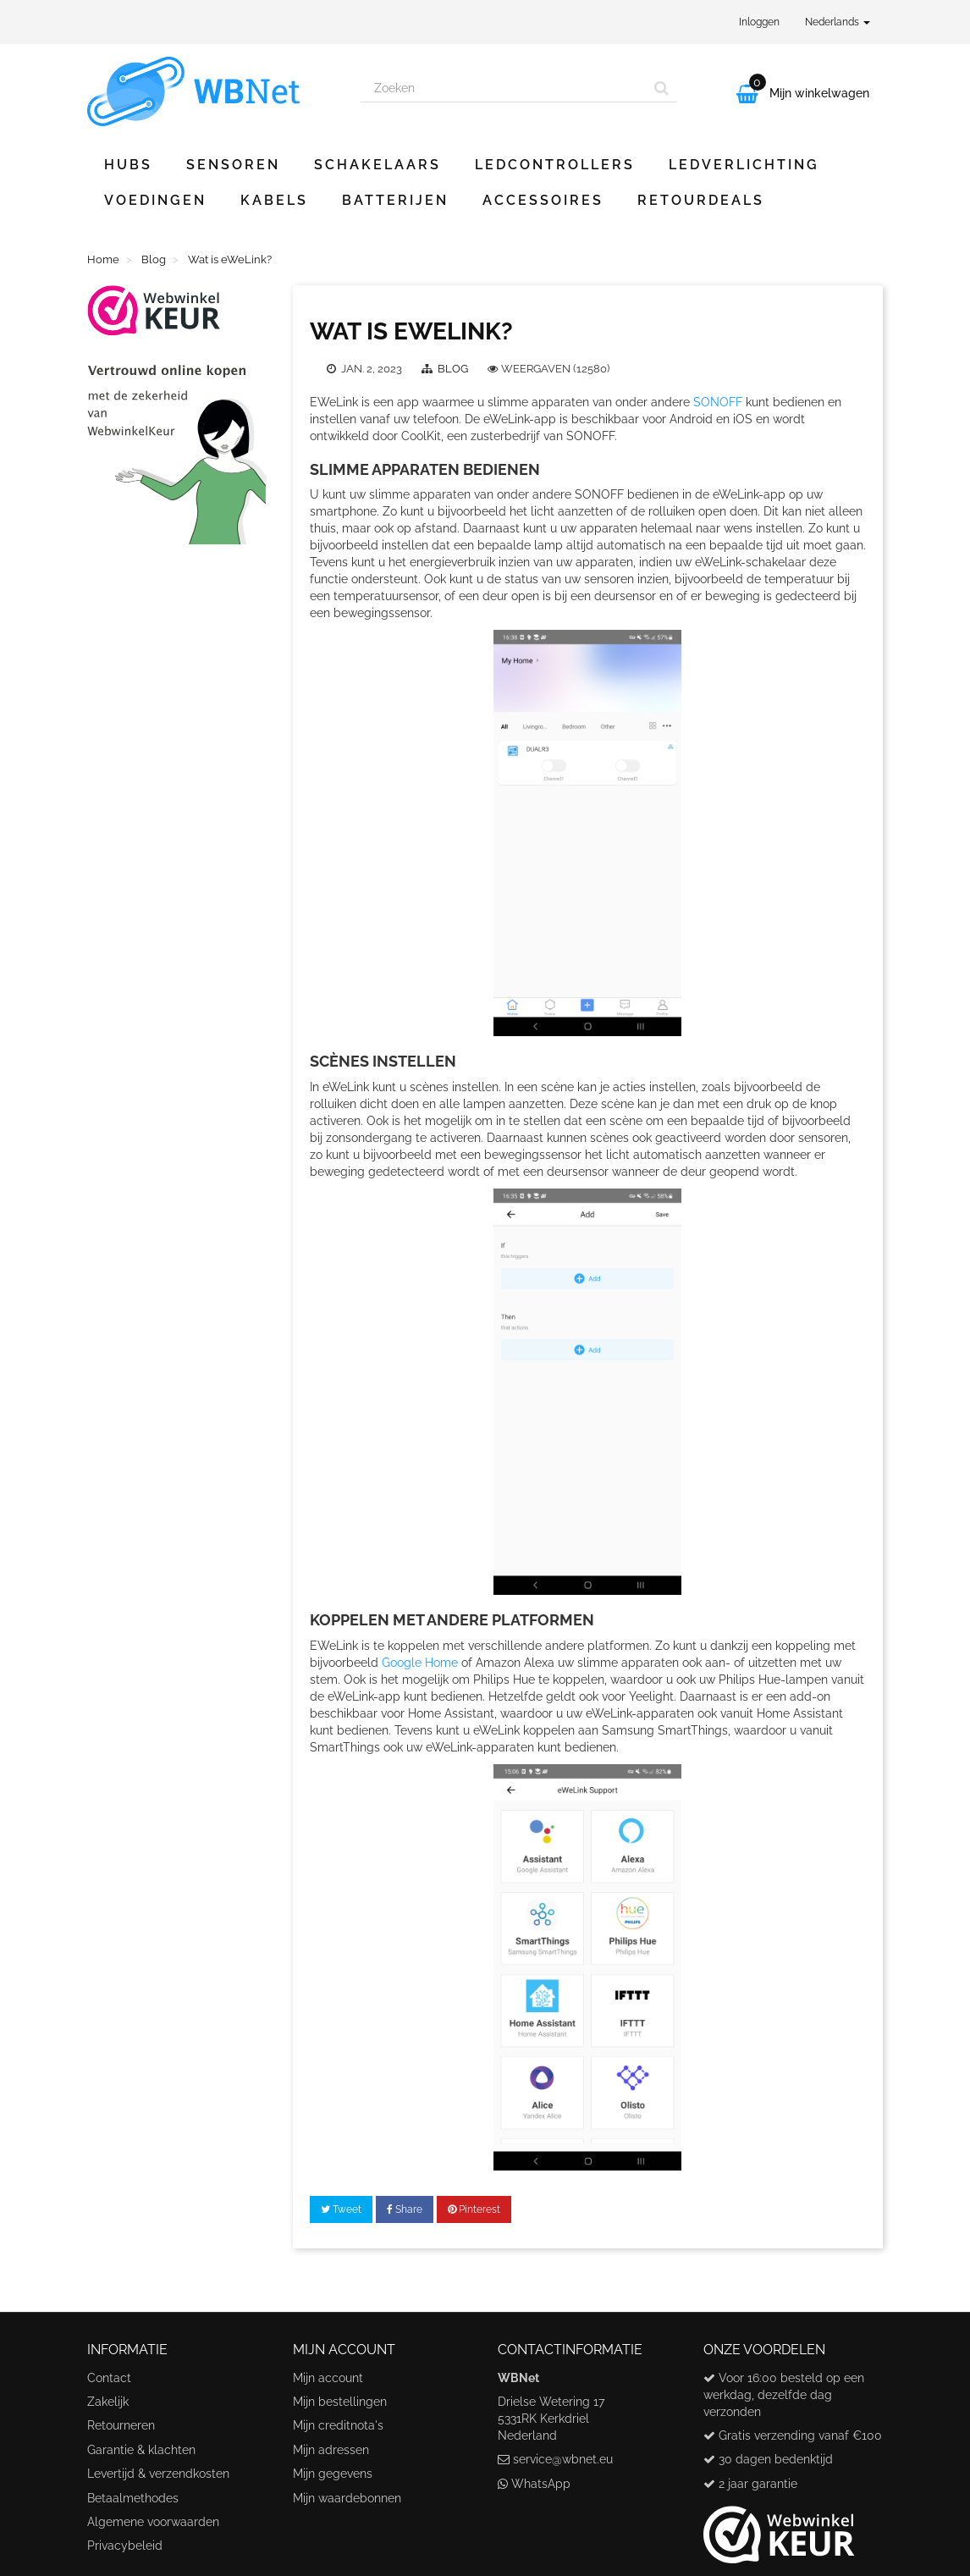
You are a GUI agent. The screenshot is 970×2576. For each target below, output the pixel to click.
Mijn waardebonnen (347, 2498)
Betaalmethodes (133, 2498)
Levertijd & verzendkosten (158, 2473)
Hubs (128, 165)
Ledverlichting (744, 165)
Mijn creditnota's (338, 2425)
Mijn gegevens (332, 2473)
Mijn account (328, 2378)
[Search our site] (504, 88)
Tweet (341, 2209)
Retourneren (121, 2425)
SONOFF (717, 402)
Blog (454, 368)
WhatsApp (540, 2484)
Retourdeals (700, 200)
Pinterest (474, 2209)
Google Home (420, 1662)
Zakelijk (108, 2401)
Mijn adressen (331, 2450)
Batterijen (395, 200)
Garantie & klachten (141, 2450)
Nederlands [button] (837, 22)
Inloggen (759, 22)
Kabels (274, 200)
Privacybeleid (125, 2545)
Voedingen (155, 200)
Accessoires (542, 200)
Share (404, 2209)
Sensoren (233, 165)
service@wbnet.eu (563, 2459)
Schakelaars (377, 165)
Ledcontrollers (555, 165)
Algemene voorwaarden (153, 2522)
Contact (109, 2378)
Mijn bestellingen (340, 2401)
